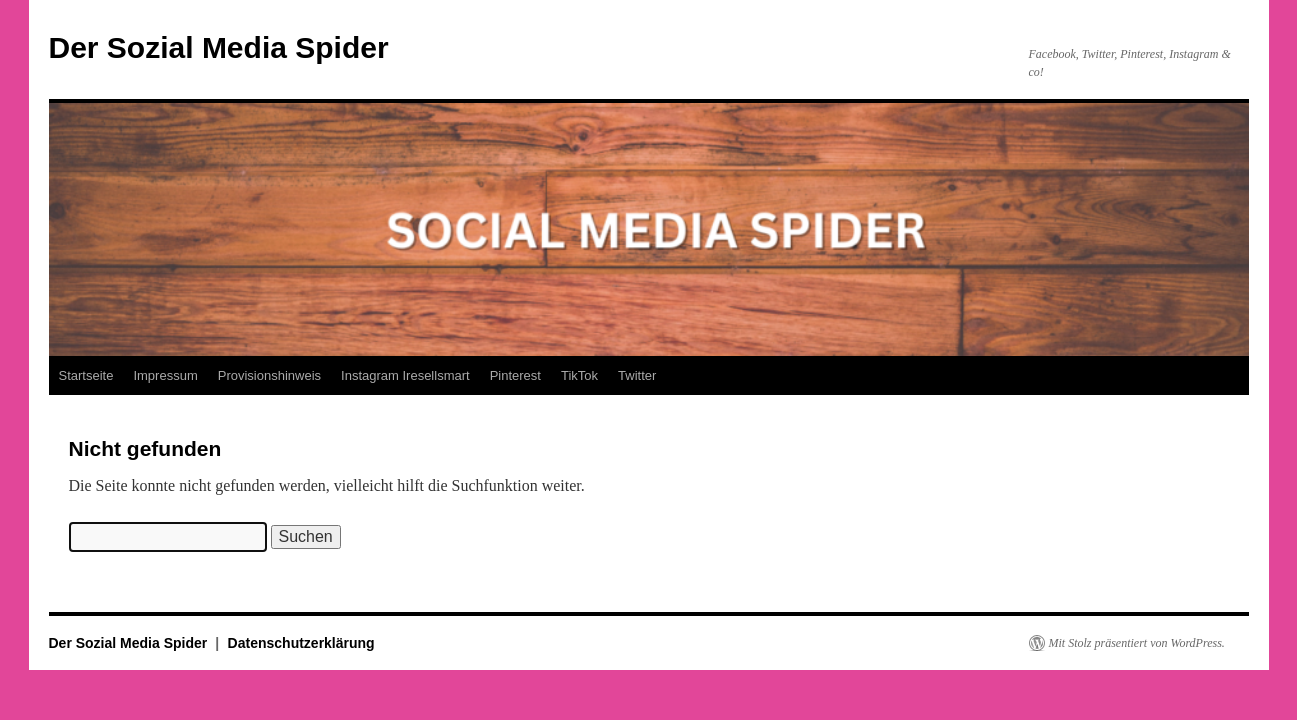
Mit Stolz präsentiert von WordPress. (1137, 643)
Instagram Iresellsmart (405, 375)
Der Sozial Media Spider (219, 47)
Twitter (637, 375)
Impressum (165, 375)
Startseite (86, 375)
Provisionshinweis (269, 375)
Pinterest (515, 375)
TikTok (579, 375)
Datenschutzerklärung (301, 643)
